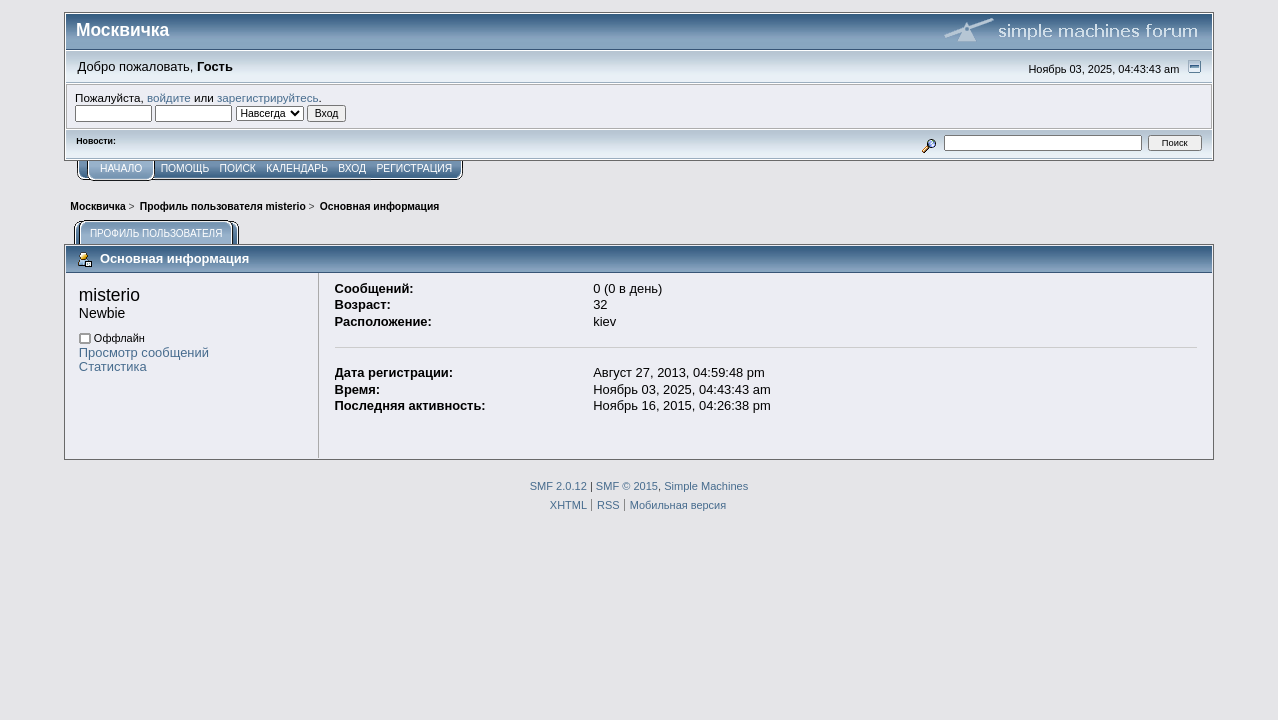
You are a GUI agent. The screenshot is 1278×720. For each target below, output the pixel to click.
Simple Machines (706, 486)
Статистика (113, 366)
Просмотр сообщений (144, 352)
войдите (169, 97)
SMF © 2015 (627, 486)
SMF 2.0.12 (558, 486)
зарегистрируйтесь (268, 97)
